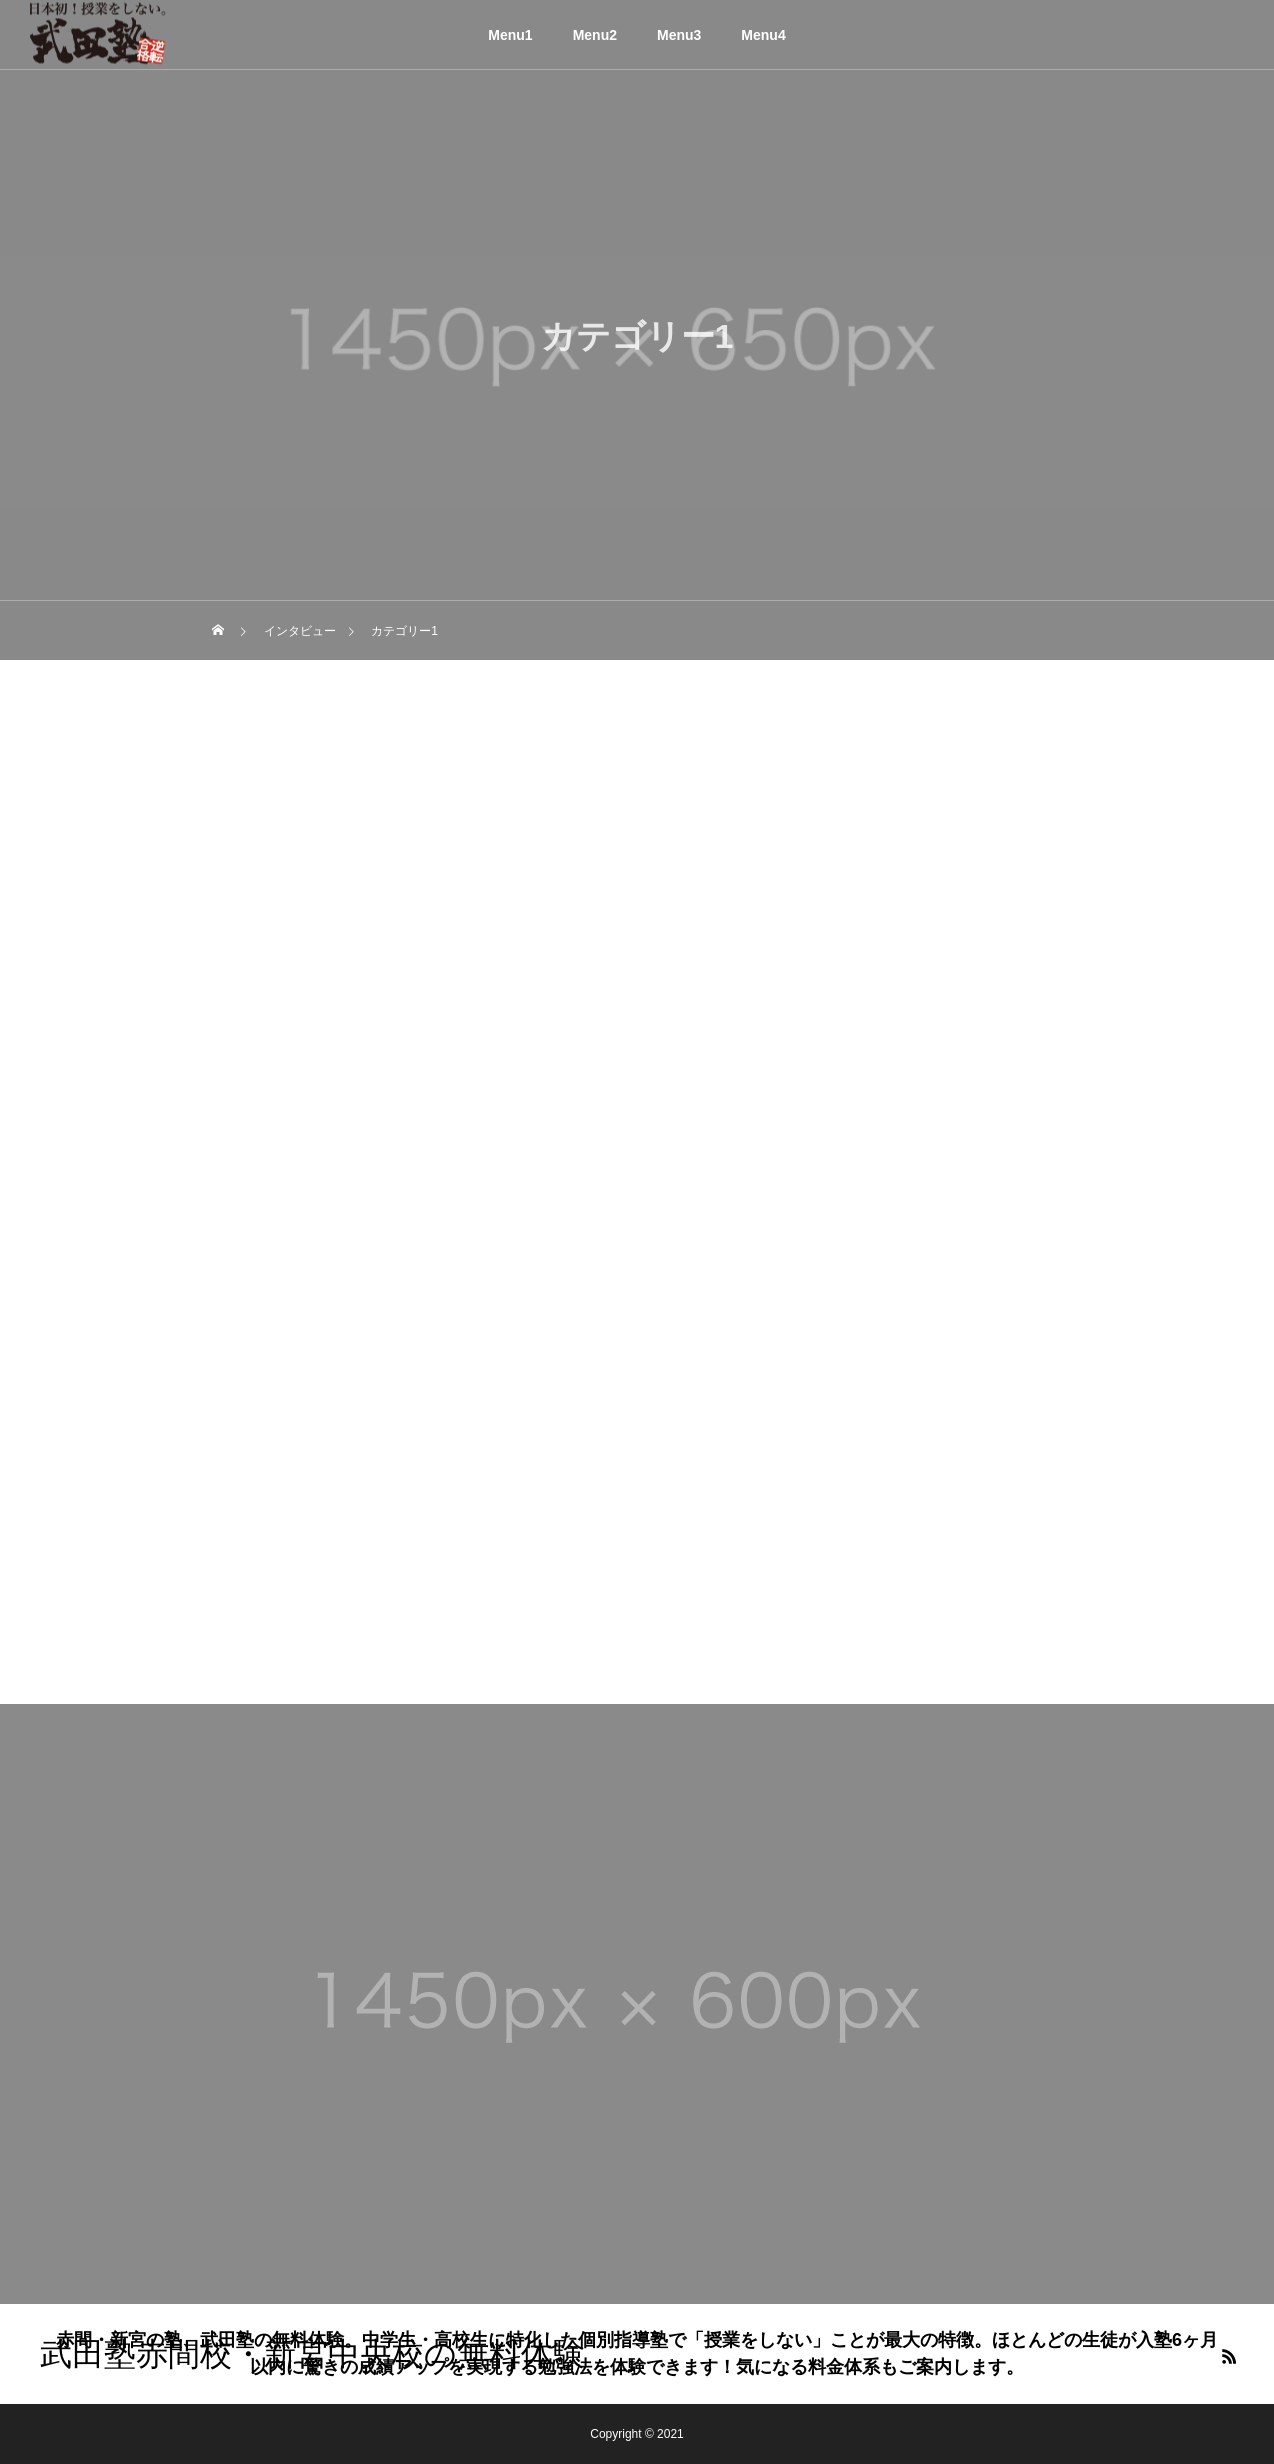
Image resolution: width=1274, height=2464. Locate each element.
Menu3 (679, 35)
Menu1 (510, 35)
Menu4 (763, 35)
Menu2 (595, 35)
